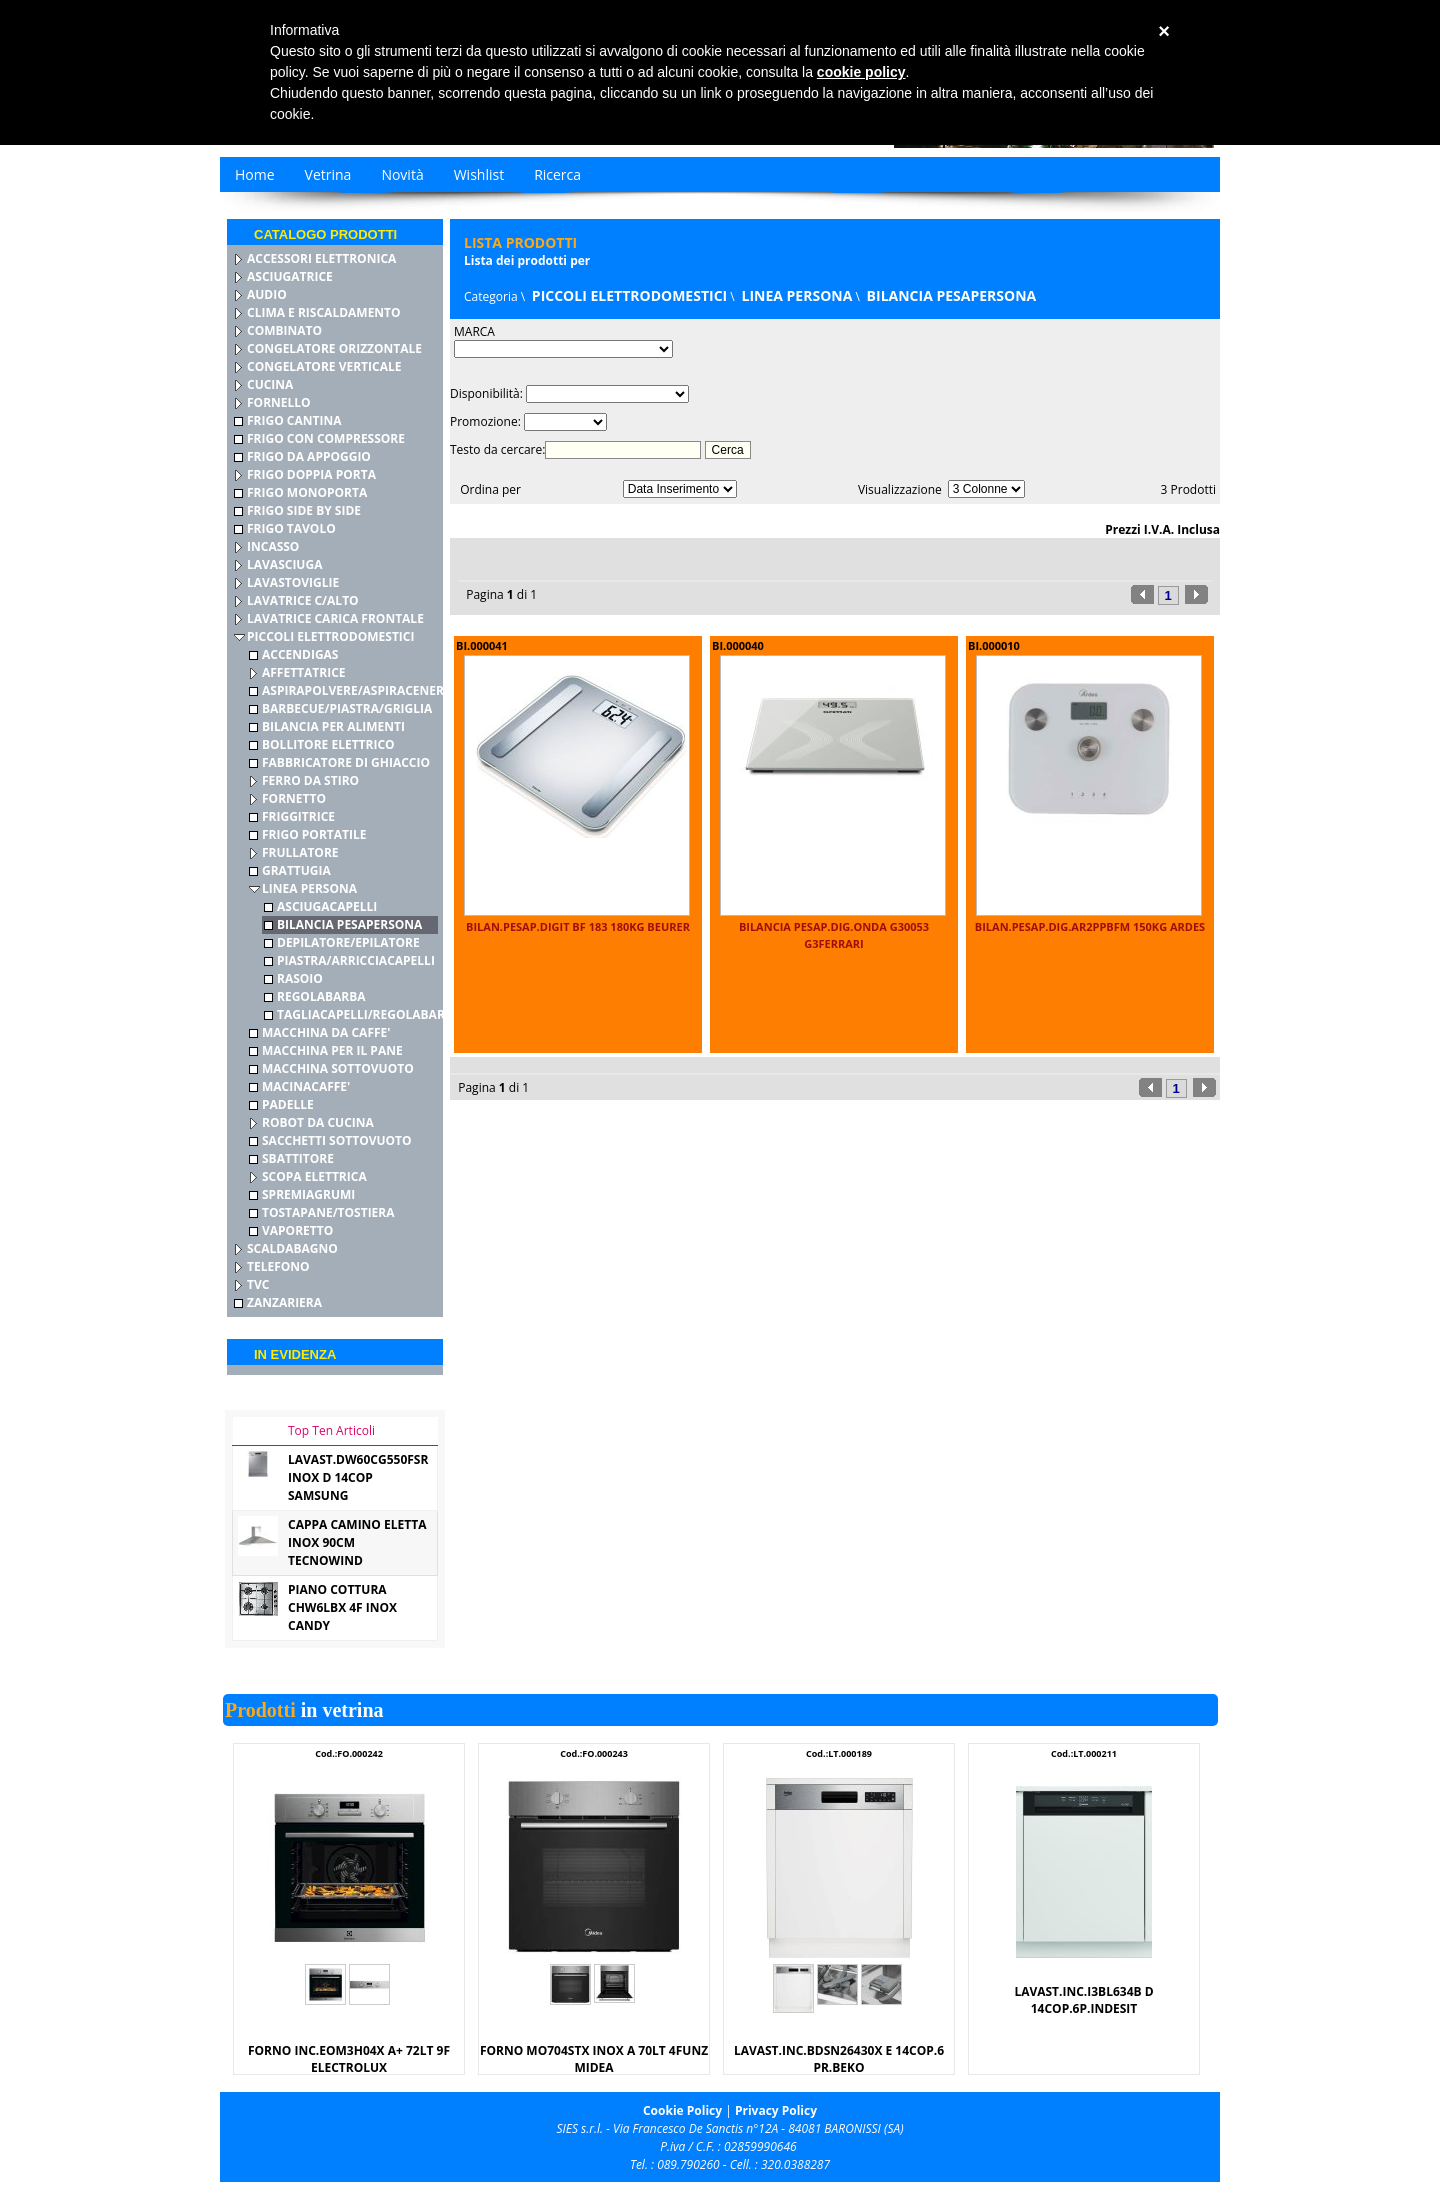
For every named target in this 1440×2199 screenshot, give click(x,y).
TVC (258, 1284)
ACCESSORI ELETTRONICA (321, 258)
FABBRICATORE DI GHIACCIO (346, 762)
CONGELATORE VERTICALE (324, 366)
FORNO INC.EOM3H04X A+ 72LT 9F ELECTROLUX (349, 2059)
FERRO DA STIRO (310, 780)
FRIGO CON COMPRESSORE (326, 438)
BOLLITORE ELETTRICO (328, 744)
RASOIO (300, 978)
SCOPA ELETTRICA (314, 1176)
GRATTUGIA (296, 870)
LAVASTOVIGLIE (293, 582)
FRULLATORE (300, 852)
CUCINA (270, 384)
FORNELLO (279, 402)
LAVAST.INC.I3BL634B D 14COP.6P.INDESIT (1083, 2000)
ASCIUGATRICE (290, 276)
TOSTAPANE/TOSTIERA (328, 1212)
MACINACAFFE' (306, 1086)
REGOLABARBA (321, 996)
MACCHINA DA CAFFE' (326, 1032)
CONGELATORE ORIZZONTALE (334, 348)
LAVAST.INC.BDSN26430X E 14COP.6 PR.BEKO (839, 2059)
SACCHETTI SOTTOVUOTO (337, 1140)
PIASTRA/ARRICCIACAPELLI (356, 960)
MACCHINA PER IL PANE (332, 1050)
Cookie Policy (682, 2110)
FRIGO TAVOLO (291, 528)
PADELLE (288, 1104)
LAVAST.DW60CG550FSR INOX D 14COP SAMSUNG (358, 1477)
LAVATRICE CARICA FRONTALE (335, 618)
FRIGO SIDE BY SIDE (304, 510)
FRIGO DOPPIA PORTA (311, 474)
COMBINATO (284, 330)
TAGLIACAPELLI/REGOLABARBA (369, 1014)
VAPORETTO (297, 1230)
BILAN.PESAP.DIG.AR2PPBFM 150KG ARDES (1090, 926)
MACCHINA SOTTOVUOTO (338, 1068)
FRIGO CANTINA (294, 420)
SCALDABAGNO (292, 1248)
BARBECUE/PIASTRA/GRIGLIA (347, 708)
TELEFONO (278, 1266)
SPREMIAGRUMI (308, 1194)
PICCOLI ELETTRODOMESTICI (330, 636)
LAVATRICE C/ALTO (303, 600)
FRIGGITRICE (298, 816)
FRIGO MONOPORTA (307, 492)
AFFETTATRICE (304, 672)
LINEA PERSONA (309, 888)
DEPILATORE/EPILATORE (348, 942)
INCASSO (273, 546)
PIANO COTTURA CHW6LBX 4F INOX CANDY (342, 1607)
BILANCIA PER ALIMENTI (333, 726)
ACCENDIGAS (300, 654)
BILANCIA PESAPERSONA (349, 924)
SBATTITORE (298, 1158)
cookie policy (861, 72)
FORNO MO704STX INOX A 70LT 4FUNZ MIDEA (594, 2059)
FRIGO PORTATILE (314, 834)
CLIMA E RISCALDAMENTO (324, 312)
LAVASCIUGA (284, 564)
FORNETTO (294, 798)
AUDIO (267, 294)
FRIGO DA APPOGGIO (309, 456)
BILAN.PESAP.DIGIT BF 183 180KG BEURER (578, 926)
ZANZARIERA (284, 1302)
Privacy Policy (776, 2110)
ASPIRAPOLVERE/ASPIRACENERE (356, 690)
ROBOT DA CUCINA (318, 1122)
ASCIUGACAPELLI (327, 906)
